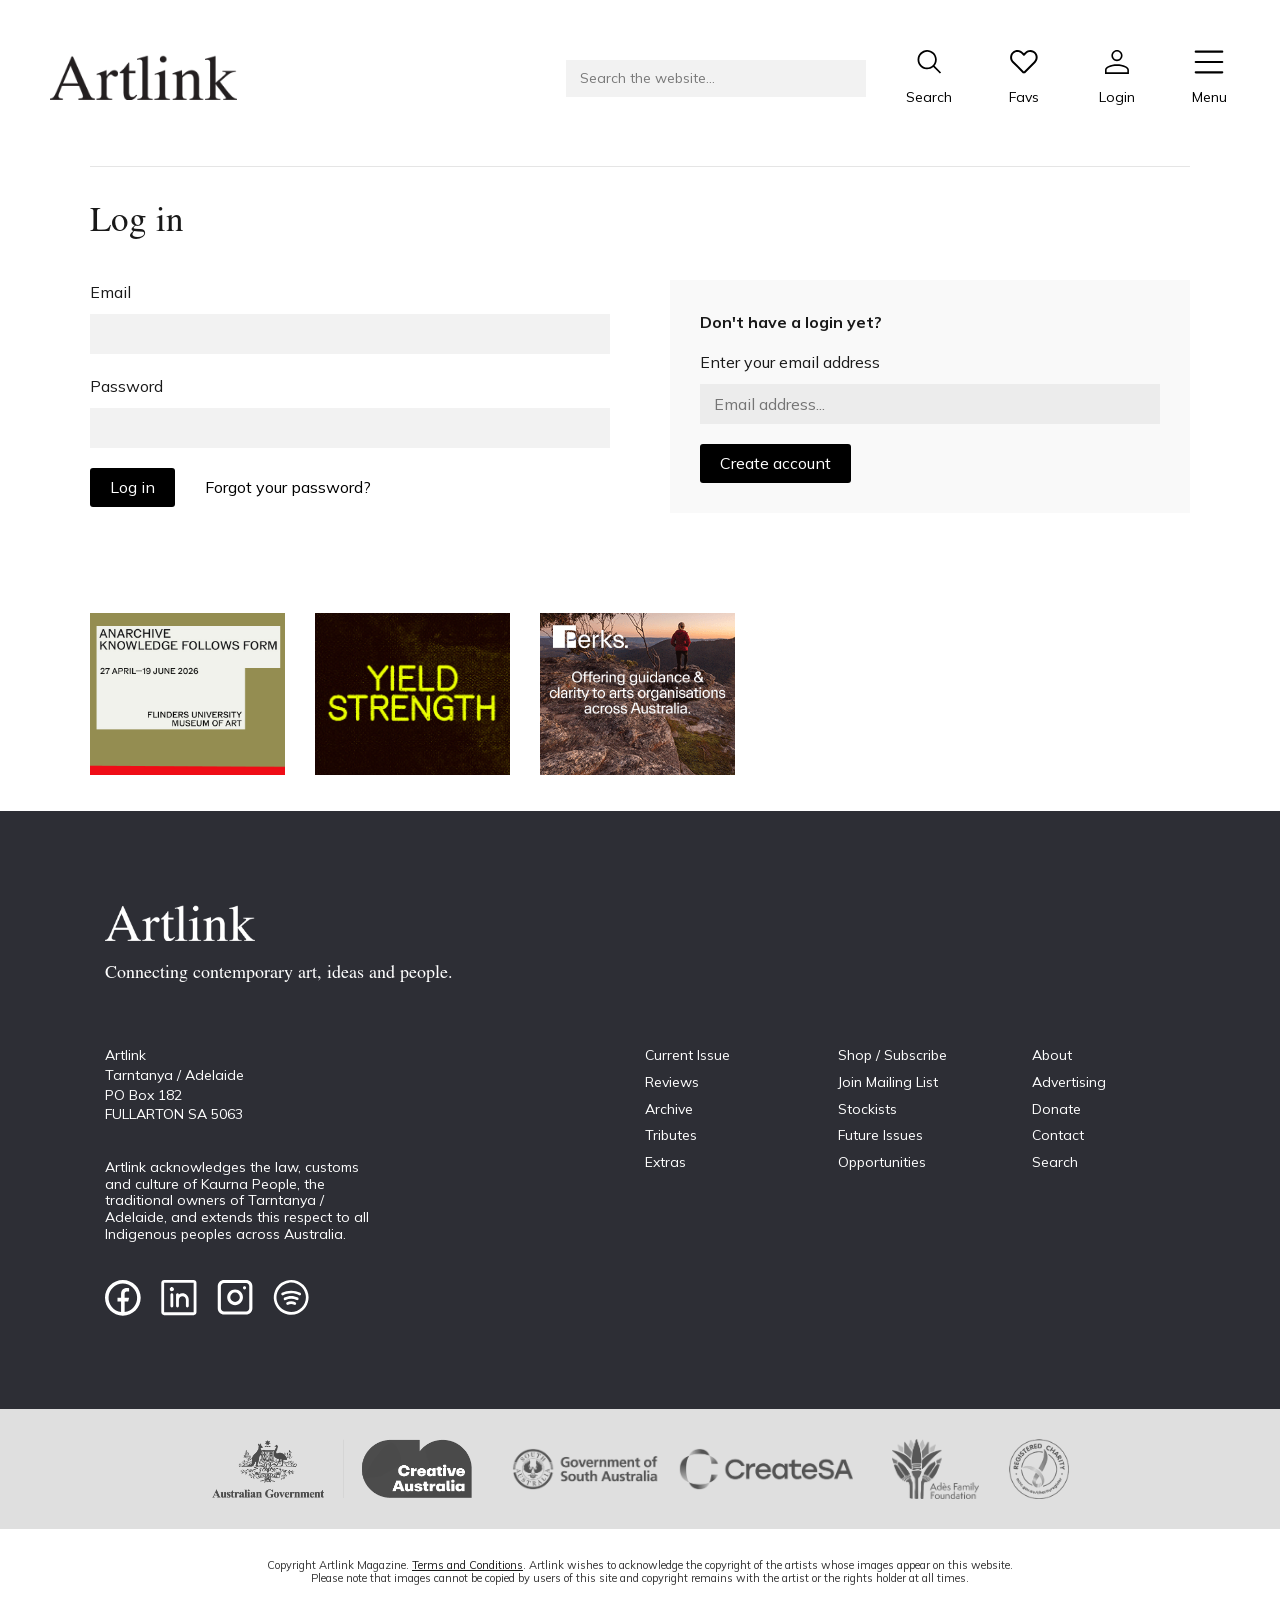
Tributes (671, 1135)
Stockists (867, 1109)
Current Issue (687, 1055)
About (1052, 1055)
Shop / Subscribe (892, 1055)
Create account (775, 463)
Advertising (1069, 1082)
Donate (1056, 1109)
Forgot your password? (288, 487)
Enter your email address (790, 362)
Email (110, 292)
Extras (665, 1162)
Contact (1058, 1135)
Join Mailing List (888, 1082)
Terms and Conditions (467, 1565)
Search (1055, 1162)
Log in (132, 487)
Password (126, 386)
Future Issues (880, 1135)
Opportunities (882, 1162)
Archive (669, 1109)
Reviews (672, 1082)
